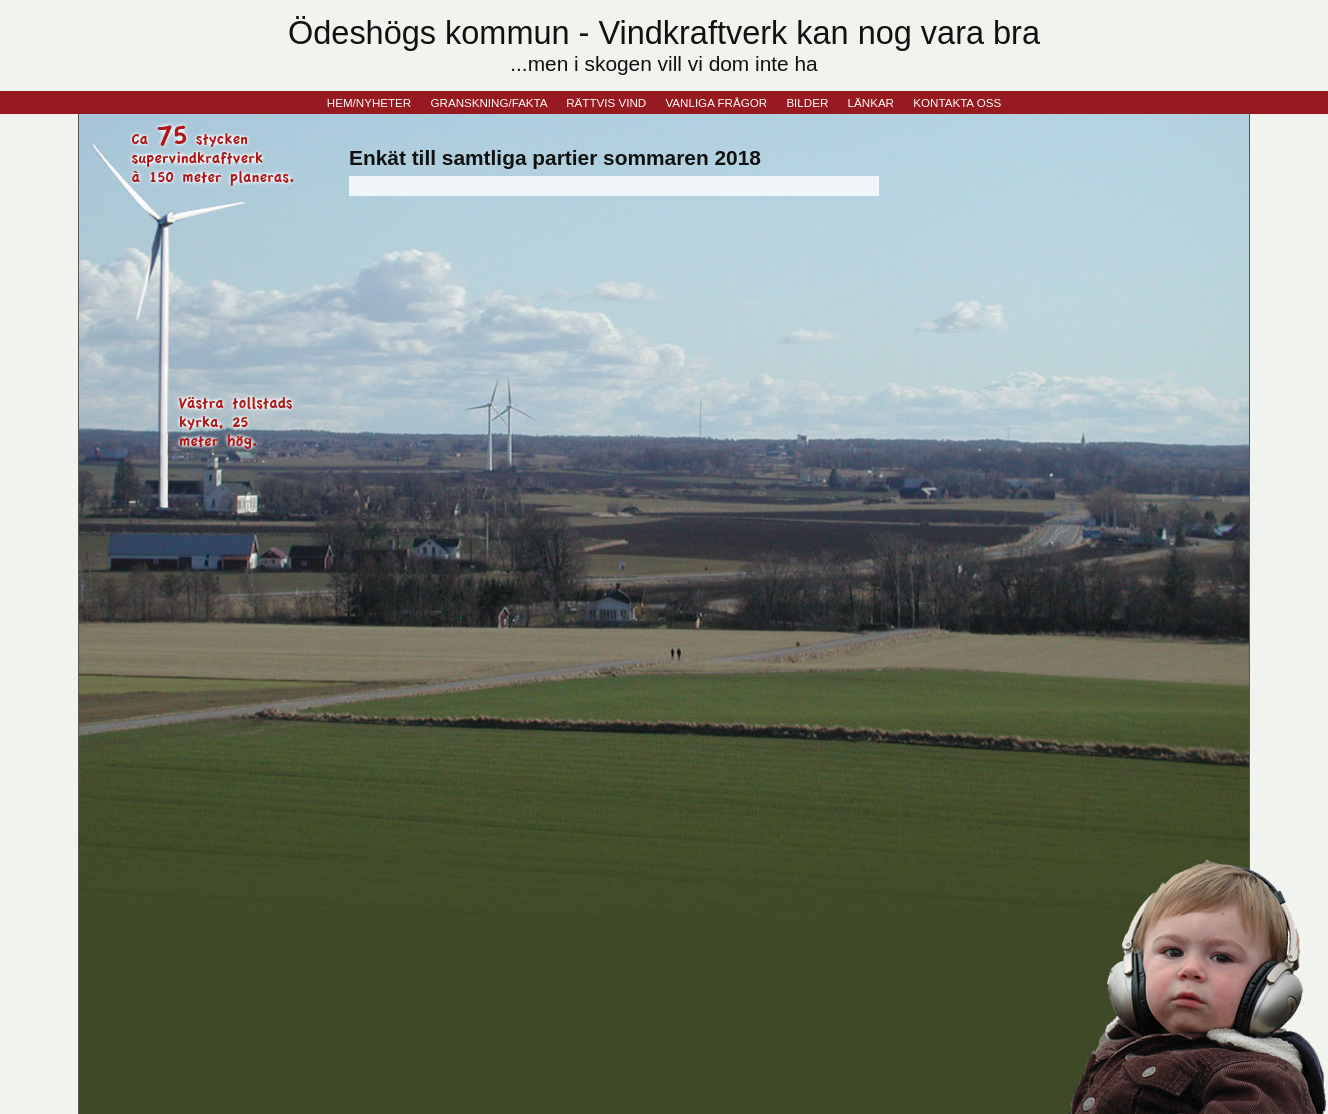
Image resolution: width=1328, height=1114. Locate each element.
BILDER (807, 102)
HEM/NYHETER (369, 102)
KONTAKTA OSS (957, 102)
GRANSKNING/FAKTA (489, 102)
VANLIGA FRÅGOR (716, 102)
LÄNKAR (871, 102)
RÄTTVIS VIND (606, 102)
